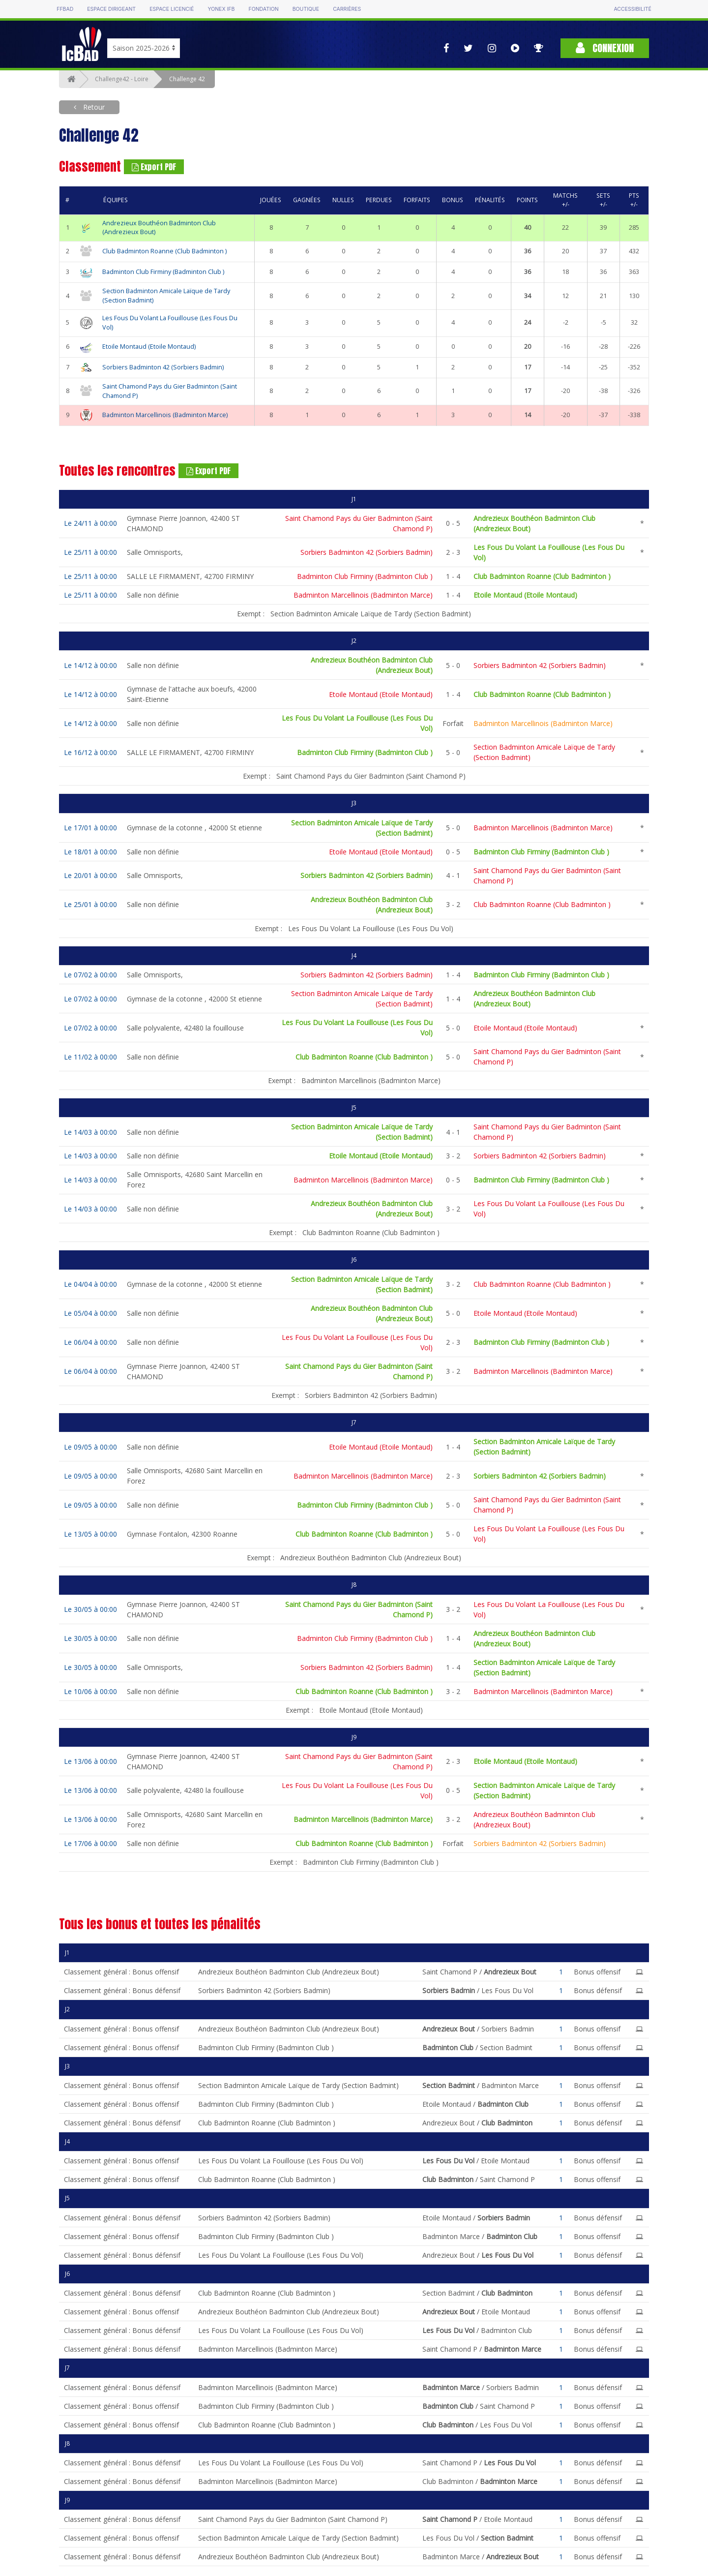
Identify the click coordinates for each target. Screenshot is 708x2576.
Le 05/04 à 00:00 (90, 1313)
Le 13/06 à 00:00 (90, 1761)
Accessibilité (632, 9)
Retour (93, 107)
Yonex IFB (221, 9)
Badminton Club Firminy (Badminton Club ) (163, 272)
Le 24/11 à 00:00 (90, 523)
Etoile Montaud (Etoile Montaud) (149, 346)
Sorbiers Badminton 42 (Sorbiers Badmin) (163, 367)
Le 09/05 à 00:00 (90, 1447)
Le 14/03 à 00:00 (90, 1132)
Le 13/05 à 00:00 (90, 1534)
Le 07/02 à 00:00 (90, 974)
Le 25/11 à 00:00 (90, 552)
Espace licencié (171, 9)
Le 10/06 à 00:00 (90, 1691)
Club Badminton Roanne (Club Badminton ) (164, 251)
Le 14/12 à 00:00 (90, 665)
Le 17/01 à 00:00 (90, 827)
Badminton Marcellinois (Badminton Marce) (165, 415)
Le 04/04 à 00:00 (90, 1284)
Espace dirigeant (111, 9)
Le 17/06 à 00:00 (90, 1843)
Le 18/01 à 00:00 (90, 851)
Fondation (263, 9)
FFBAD (65, 9)
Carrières (347, 9)
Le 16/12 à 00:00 (90, 752)
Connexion (605, 48)
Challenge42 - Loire (121, 79)
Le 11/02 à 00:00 (90, 1056)
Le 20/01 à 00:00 (90, 875)
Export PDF (154, 167)
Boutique (306, 9)
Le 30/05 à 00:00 (90, 1609)
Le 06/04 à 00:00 (90, 1342)
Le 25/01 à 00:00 (90, 904)
